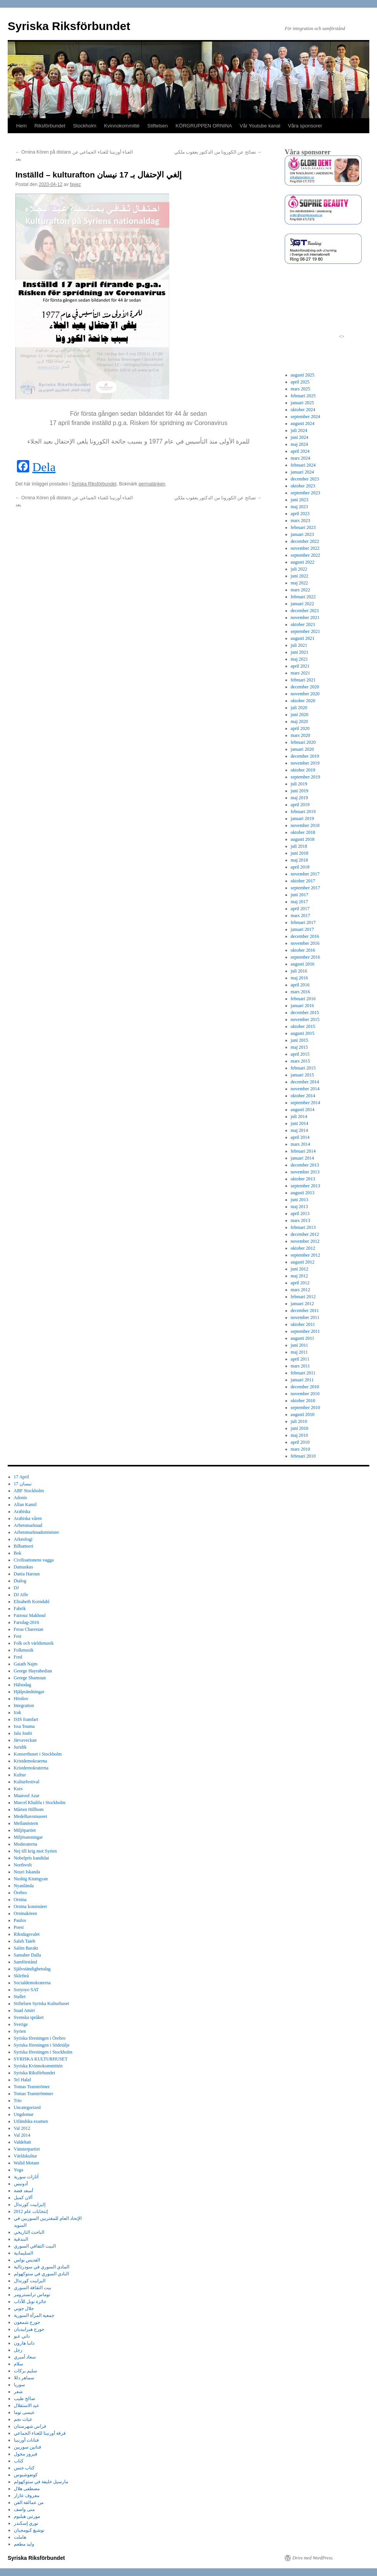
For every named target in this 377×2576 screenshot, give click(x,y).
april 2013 (300, 1213)
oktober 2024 (303, 409)
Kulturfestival (27, 1781)
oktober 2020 (303, 700)
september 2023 (305, 492)
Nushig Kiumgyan (31, 1878)
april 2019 (300, 804)
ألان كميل (23, 2197)
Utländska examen (31, 2121)
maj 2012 (299, 1276)
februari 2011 (303, 1373)
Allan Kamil (25, 1504)
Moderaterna (25, 1844)
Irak (17, 1712)
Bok (18, 1553)
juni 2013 (300, 1199)
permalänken (151, 484)
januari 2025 (302, 402)
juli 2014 (299, 1116)
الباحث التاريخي (29, 2232)
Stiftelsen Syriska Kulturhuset (41, 2003)
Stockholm (85, 126)
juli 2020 (299, 707)
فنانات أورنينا (26, 2440)
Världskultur (25, 2156)
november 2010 (305, 1393)
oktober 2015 (303, 1026)
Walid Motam (26, 2163)
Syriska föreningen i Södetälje (42, 2045)
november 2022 (305, 548)
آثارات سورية (26, 2176)
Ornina (20, 1899)
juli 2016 (299, 971)
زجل (18, 2350)
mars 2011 (300, 1366)
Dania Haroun (27, 1574)
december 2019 (305, 756)
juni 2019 (300, 790)
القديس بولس (27, 2260)
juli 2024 (299, 430)
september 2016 (305, 957)
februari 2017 (303, 922)
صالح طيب (24, 2398)
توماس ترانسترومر (32, 2294)
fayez (75, 184)
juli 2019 (299, 784)
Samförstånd (25, 1962)
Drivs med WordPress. (313, 2558)
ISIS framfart (26, 1719)
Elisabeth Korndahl (32, 1601)
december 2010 (305, 1386)
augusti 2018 (303, 839)
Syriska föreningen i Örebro (39, 2038)
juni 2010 (300, 1428)
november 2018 (305, 825)
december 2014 (305, 1082)
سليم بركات (25, 2370)
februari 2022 (303, 596)
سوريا (19, 2384)
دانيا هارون (24, 2343)
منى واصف (24, 2509)
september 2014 (305, 1102)
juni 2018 (300, 853)
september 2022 (305, 555)
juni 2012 (300, 1269)
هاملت (20, 2537)
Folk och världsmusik (34, 1643)
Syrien (20, 2031)
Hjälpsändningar (29, 1691)
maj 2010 (299, 1435)
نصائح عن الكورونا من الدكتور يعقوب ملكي (218, 152)
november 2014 (305, 1088)
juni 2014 (300, 1123)
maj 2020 (299, 721)
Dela (43, 467)
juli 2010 (299, 1421)
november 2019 (305, 763)
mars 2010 (300, 1449)
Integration (24, 1705)
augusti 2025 (303, 375)
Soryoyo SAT (26, 1989)
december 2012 (305, 1234)
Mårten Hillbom (29, 1809)
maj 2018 (299, 860)
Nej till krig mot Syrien (35, 1851)
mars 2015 (300, 1061)
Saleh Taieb (24, 1941)
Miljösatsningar (28, 1837)
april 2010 (300, 1442)
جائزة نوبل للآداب (30, 2301)
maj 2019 (299, 797)
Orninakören (25, 1913)
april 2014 (300, 1137)
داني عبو (22, 2336)
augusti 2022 (303, 562)
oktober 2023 (303, 486)
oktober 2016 (303, 950)
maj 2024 (299, 444)
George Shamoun (30, 1678)
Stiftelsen (157, 126)
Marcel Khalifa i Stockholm (39, 1802)
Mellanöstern (26, 1823)
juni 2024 (300, 437)
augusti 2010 (303, 1414)
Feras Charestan (28, 1629)
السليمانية (23, 2253)
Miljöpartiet (25, 1830)
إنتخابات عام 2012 (31, 2211)
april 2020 (300, 728)
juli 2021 (299, 645)
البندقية (21, 2239)
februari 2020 (303, 742)
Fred (18, 1657)
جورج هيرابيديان (29, 2329)
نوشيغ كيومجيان (29, 2530)
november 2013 (305, 1172)
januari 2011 (302, 1380)
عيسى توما (24, 2412)
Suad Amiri (24, 2010)
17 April (21, 1477)
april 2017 (300, 908)
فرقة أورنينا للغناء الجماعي (40, 2433)
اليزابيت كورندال (29, 2280)
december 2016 (305, 936)
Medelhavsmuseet (30, 1816)
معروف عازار (26, 2495)
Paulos (20, 1920)
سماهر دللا (24, 2377)
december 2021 (305, 610)
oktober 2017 (303, 881)
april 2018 (300, 867)
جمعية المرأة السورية (34, 2315)
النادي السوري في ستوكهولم (41, 2273)
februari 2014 (303, 1151)
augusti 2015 (303, 1033)
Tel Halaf (22, 2079)
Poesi (19, 1927)
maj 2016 (299, 978)
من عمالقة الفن (28, 2502)
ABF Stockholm (29, 1490)
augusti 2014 (303, 1109)
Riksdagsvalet (27, 1934)
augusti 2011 (302, 1338)
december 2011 (305, 1310)
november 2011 (305, 1317)
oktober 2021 (303, 624)
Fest (18, 1636)
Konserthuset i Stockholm (38, 1754)
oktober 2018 (303, 832)
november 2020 (305, 693)
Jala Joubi (23, 1733)
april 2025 (300, 382)
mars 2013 (300, 1220)
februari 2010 (303, 1456)
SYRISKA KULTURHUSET (41, 2059)
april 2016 (300, 985)
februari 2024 (303, 465)
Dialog (20, 1580)
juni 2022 (300, 576)
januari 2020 (302, 749)
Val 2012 (22, 2128)
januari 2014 (302, 1158)
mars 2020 (300, 735)
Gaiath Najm (26, 1664)
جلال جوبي (24, 2308)
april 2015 (300, 1054)
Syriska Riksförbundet (69, 26)
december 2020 (305, 687)
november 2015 (305, 1019)
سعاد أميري (25, 2357)
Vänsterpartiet (27, 2149)
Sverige (21, 2024)
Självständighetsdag (32, 1969)
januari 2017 (302, 929)
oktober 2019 (303, 770)
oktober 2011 (303, 1324)
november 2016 (305, 943)
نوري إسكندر (26, 2523)
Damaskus (23, 1567)
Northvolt (23, 1865)
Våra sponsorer (305, 126)
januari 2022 (302, 603)
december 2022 (305, 541)
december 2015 (305, 1012)
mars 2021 (300, 673)
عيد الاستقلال (26, 2405)
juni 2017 (300, 894)
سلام (18, 2364)
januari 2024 (302, 472)
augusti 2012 (303, 1262)
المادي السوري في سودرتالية (41, 2267)
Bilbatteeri (23, 1546)
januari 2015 (302, 1075)
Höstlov (21, 1698)
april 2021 (300, 666)
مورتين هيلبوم (27, 2516)
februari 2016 (303, 998)
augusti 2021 (303, 638)
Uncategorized (27, 2107)
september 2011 (305, 1331)
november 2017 (305, 874)
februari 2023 (303, 527)
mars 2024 (300, 458)
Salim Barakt (26, 1948)
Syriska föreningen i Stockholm (43, 2052)
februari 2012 (303, 1296)
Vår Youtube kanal (260, 126)
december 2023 (305, 479)
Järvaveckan (25, 1740)
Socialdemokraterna (32, 1982)
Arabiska (22, 1511)
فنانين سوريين (27, 2447)
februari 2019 (303, 811)
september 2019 (305, 777)
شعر (18, 2391)
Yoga (18, 2170)
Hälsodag (22, 1684)
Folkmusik (23, 1650)
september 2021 (305, 631)
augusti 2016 (303, 964)
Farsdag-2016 (26, 1622)
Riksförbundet (49, 126)
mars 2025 (300, 389)
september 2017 (305, 887)
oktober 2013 (303, 1179)
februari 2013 (303, 1227)
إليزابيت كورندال (29, 2204)
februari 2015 (303, 1068)
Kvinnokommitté (121, 126)
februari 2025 (303, 395)
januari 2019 (302, 818)
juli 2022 (299, 569)
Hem (21, 126)
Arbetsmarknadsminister (36, 1532)
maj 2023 (299, 506)
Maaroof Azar (27, 1795)
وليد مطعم (24, 2544)
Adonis (20, 1497)
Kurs (18, 1788)
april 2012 (300, 1282)
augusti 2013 (303, 1192)
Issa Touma (24, 1726)
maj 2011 (299, 1352)
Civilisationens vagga (34, 1560)
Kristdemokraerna (30, 1761)
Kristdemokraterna (31, 1768)
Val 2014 (22, 2135)
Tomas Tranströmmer (33, 2093)
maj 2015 (299, 1047)
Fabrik (20, 1608)
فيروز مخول (25, 2454)
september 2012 (305, 1255)
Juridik (20, 1747)
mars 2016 (300, 991)
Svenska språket (29, 2017)
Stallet (20, 1996)
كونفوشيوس (26, 2474)
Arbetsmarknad (28, 1525)
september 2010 (305, 1407)
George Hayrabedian (33, 1671)
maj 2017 (299, 901)
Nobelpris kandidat (31, 1858)
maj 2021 (299, 659)
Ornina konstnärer (30, 1906)
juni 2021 (300, 652)
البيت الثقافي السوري (35, 2246)
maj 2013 (299, 1206)
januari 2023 (302, 534)
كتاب (18, 2461)
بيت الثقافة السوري (32, 2287)
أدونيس (21, 2183)
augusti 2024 (303, 423)
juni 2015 (300, 1040)
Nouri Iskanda (27, 1872)
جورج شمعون (27, 2322)
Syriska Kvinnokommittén (38, 2066)
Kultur (20, 1775)
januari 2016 (302, 1005)
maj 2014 (299, 1130)
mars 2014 (300, 1144)
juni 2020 (300, 714)
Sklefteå (21, 1975)
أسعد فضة (23, 2190)
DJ (16, 1587)
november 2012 (305, 1241)
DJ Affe (21, 1594)
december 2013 (305, 1165)
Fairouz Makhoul (30, 1615)
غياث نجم (23, 2419)
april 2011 (300, 1359)
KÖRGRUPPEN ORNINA (203, 126)
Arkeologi (23, 1539)
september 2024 (305, 416)
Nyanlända (24, 1885)
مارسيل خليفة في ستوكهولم (41, 2481)
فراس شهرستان (30, 2426)
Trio (18, 2100)
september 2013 (305, 1185)
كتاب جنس (24, 2468)
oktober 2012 (303, 1248)
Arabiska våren (28, 1518)
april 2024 (300, 451)
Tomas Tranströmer (32, 2086)
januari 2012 (302, 1303)
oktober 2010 (303, 1400)
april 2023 (300, 513)
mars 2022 (300, 590)
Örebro (20, 1892)
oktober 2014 (303, 1095)
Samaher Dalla (27, 1955)
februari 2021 (303, 680)
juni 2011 (299, 1345)
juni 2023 (300, 499)
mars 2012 (300, 1289)
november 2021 (305, 617)
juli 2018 (299, 846)
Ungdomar (23, 2114)
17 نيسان (23, 1483)
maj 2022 (299, 583)
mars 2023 (300, 520)
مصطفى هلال (27, 2488)
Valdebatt (22, 2142)
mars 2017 (300, 915)
